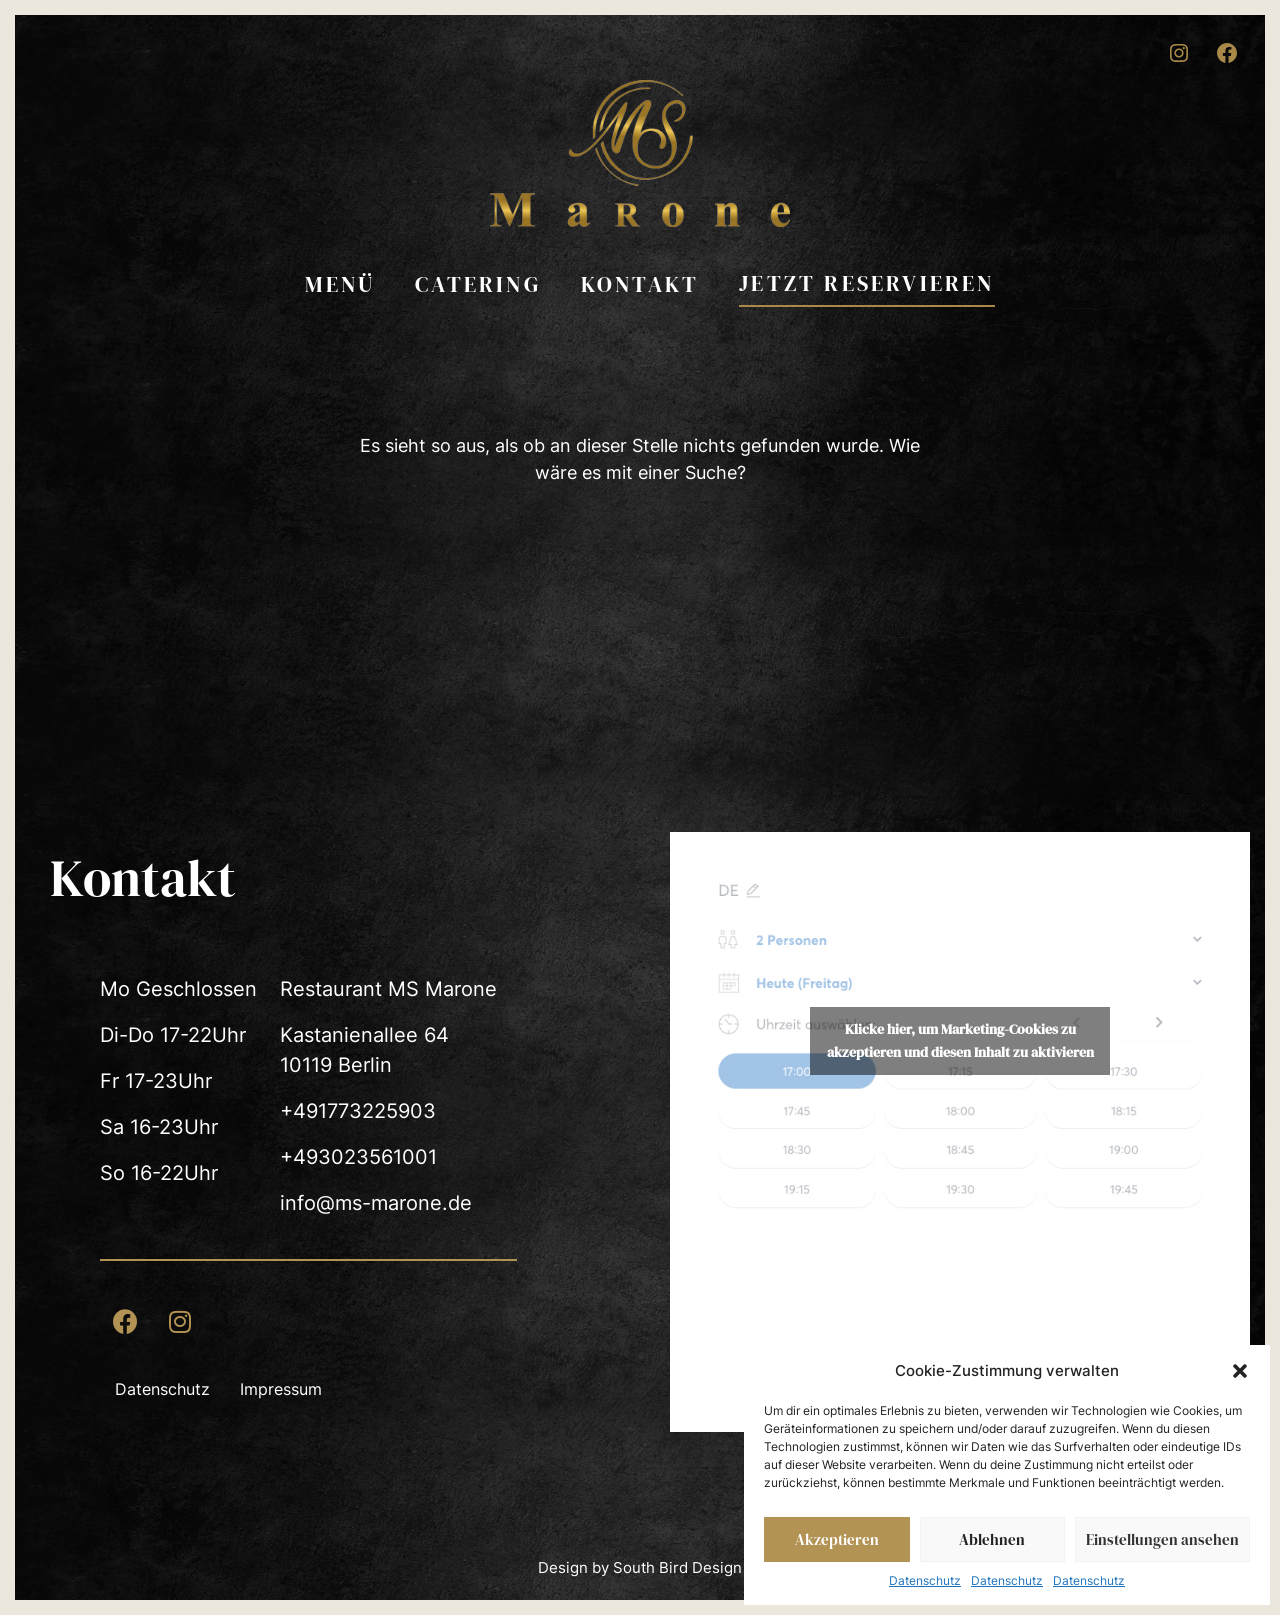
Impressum (281, 1389)
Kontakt (640, 284)
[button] (1240, 1371)
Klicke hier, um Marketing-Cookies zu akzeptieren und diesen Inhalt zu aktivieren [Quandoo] (960, 1040)
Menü (340, 284)
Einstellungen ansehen (1162, 1539)
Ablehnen (992, 1539)
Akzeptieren (837, 1539)
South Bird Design (677, 1567)
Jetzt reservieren (866, 283)
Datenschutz (925, 1580)
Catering (478, 284)
